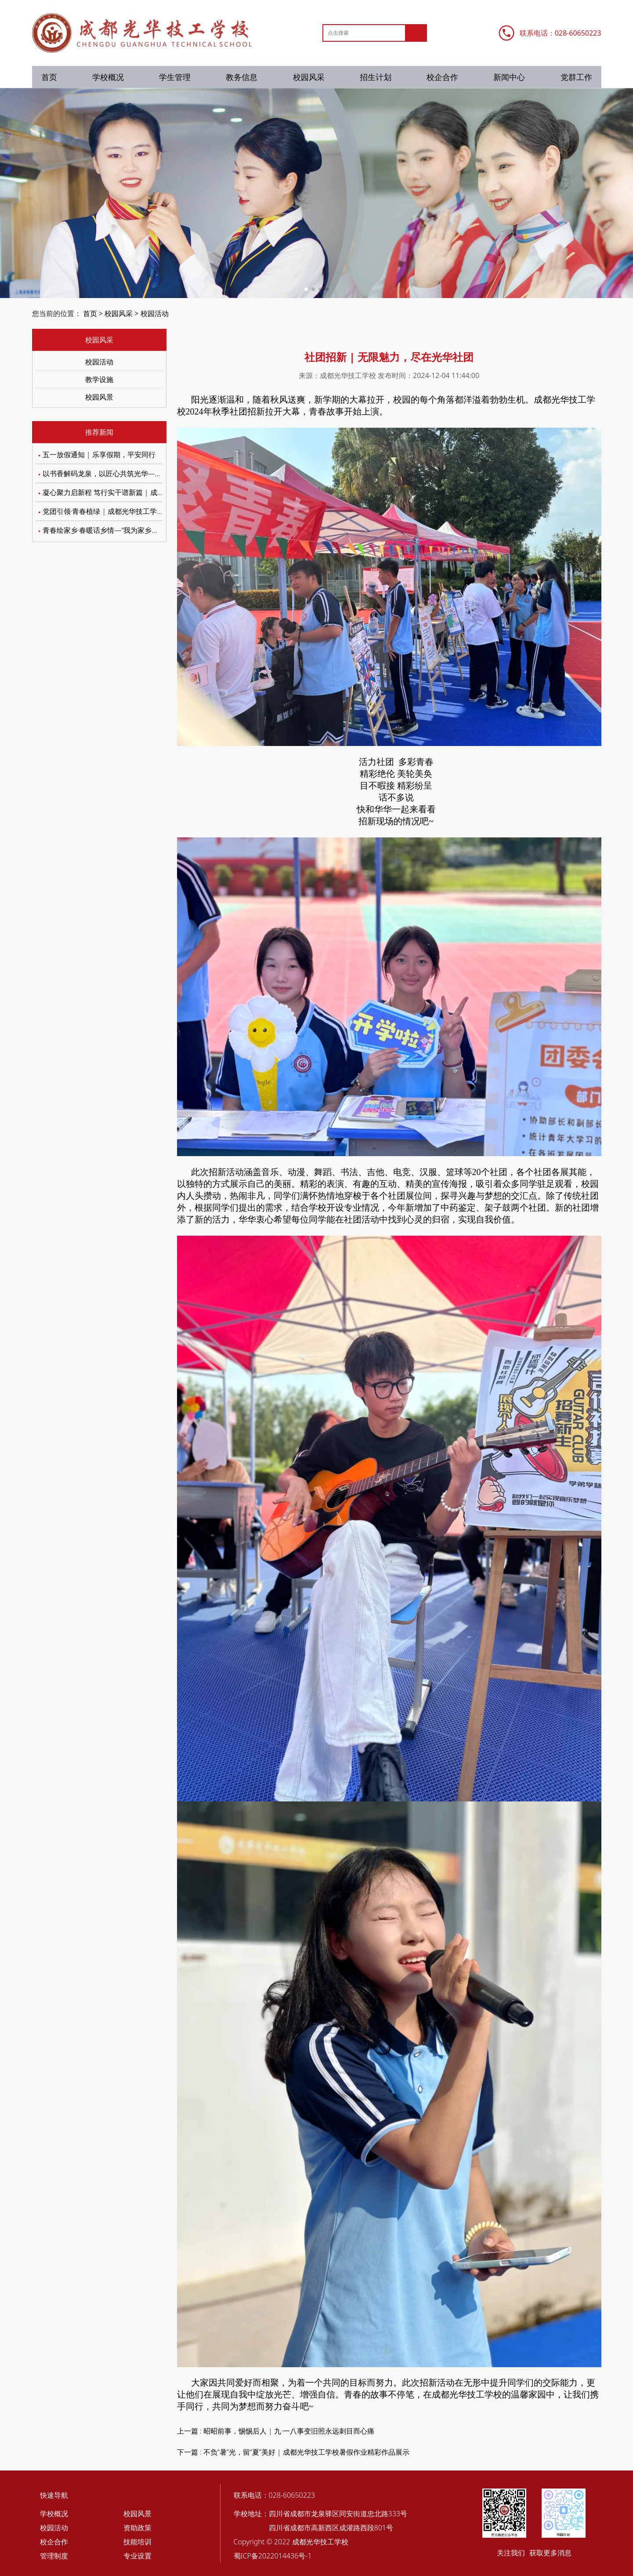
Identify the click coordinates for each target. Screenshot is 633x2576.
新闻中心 (509, 77)
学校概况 (108, 77)
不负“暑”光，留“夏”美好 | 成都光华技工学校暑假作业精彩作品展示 (306, 2452)
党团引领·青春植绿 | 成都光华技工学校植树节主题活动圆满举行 (142, 511)
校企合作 (442, 77)
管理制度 (54, 2556)
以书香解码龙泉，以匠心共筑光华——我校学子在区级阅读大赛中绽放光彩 (159, 473)
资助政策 (137, 2527)
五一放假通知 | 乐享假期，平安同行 (99, 454)
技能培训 (137, 2542)
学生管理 (175, 77)
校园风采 (309, 77)
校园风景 (99, 397)
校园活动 (155, 313)
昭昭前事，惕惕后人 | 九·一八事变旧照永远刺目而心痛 (288, 2431)
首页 (49, 77)
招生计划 (375, 77)
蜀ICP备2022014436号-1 (273, 2556)
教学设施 (99, 379)
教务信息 (241, 77)
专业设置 (137, 2556)
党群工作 (576, 77)
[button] (306, 289)
